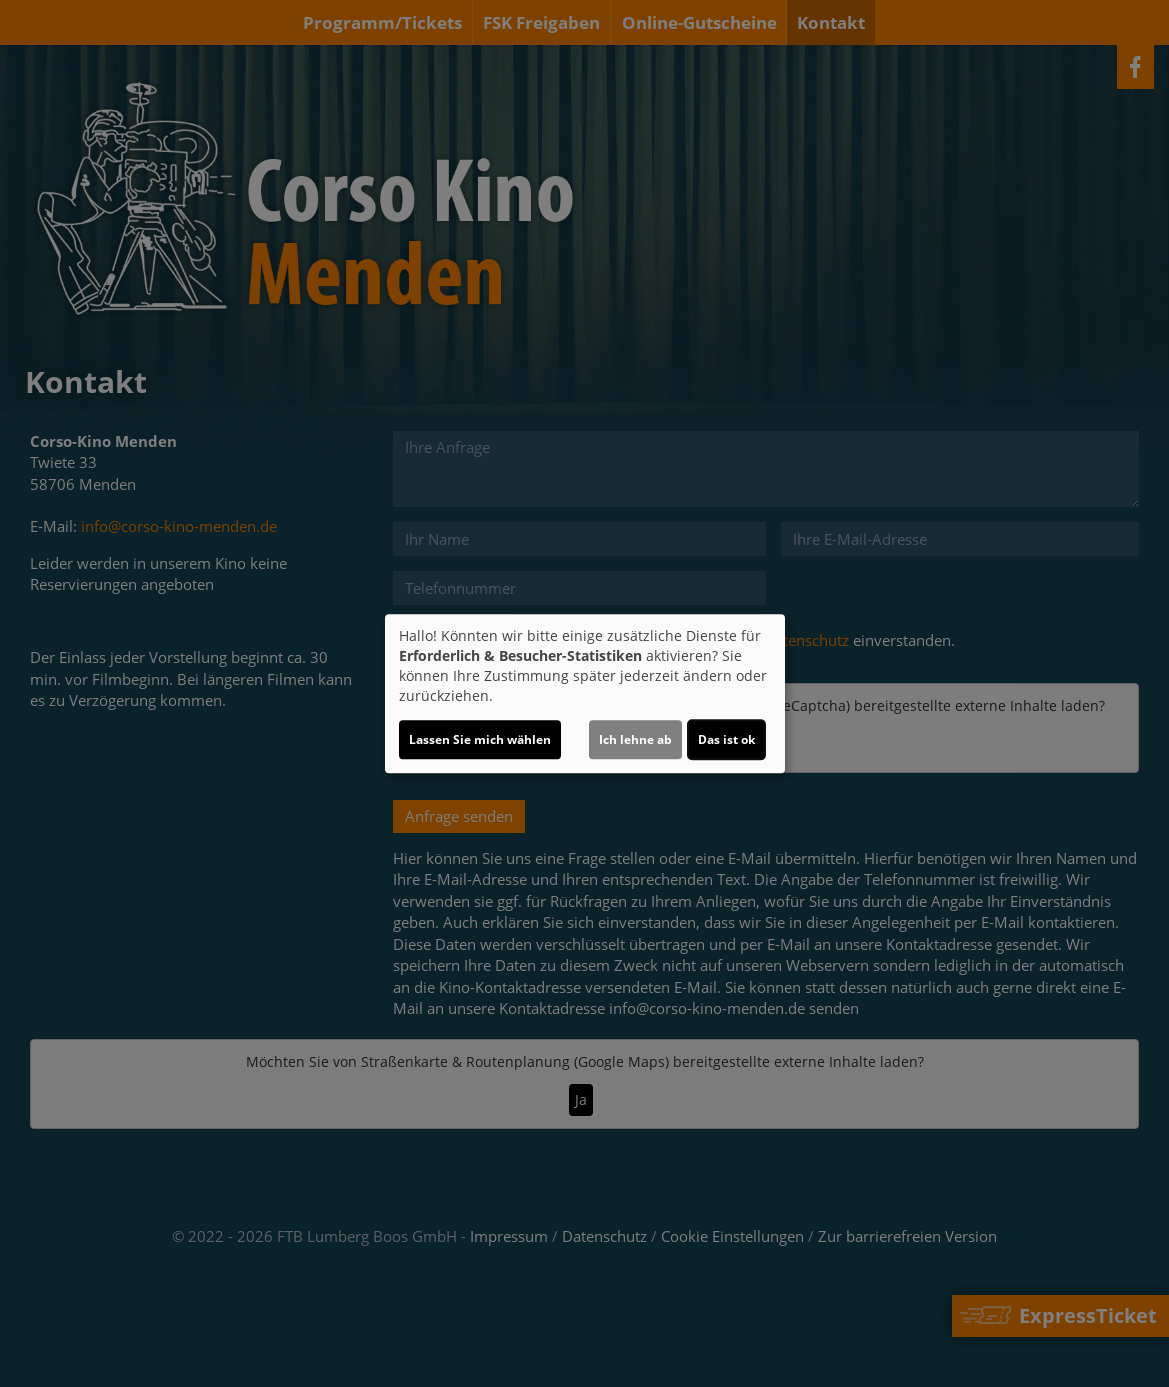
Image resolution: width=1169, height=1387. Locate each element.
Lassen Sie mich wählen (480, 739)
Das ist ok (726, 739)
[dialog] (585, 694)
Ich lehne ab (635, 739)
